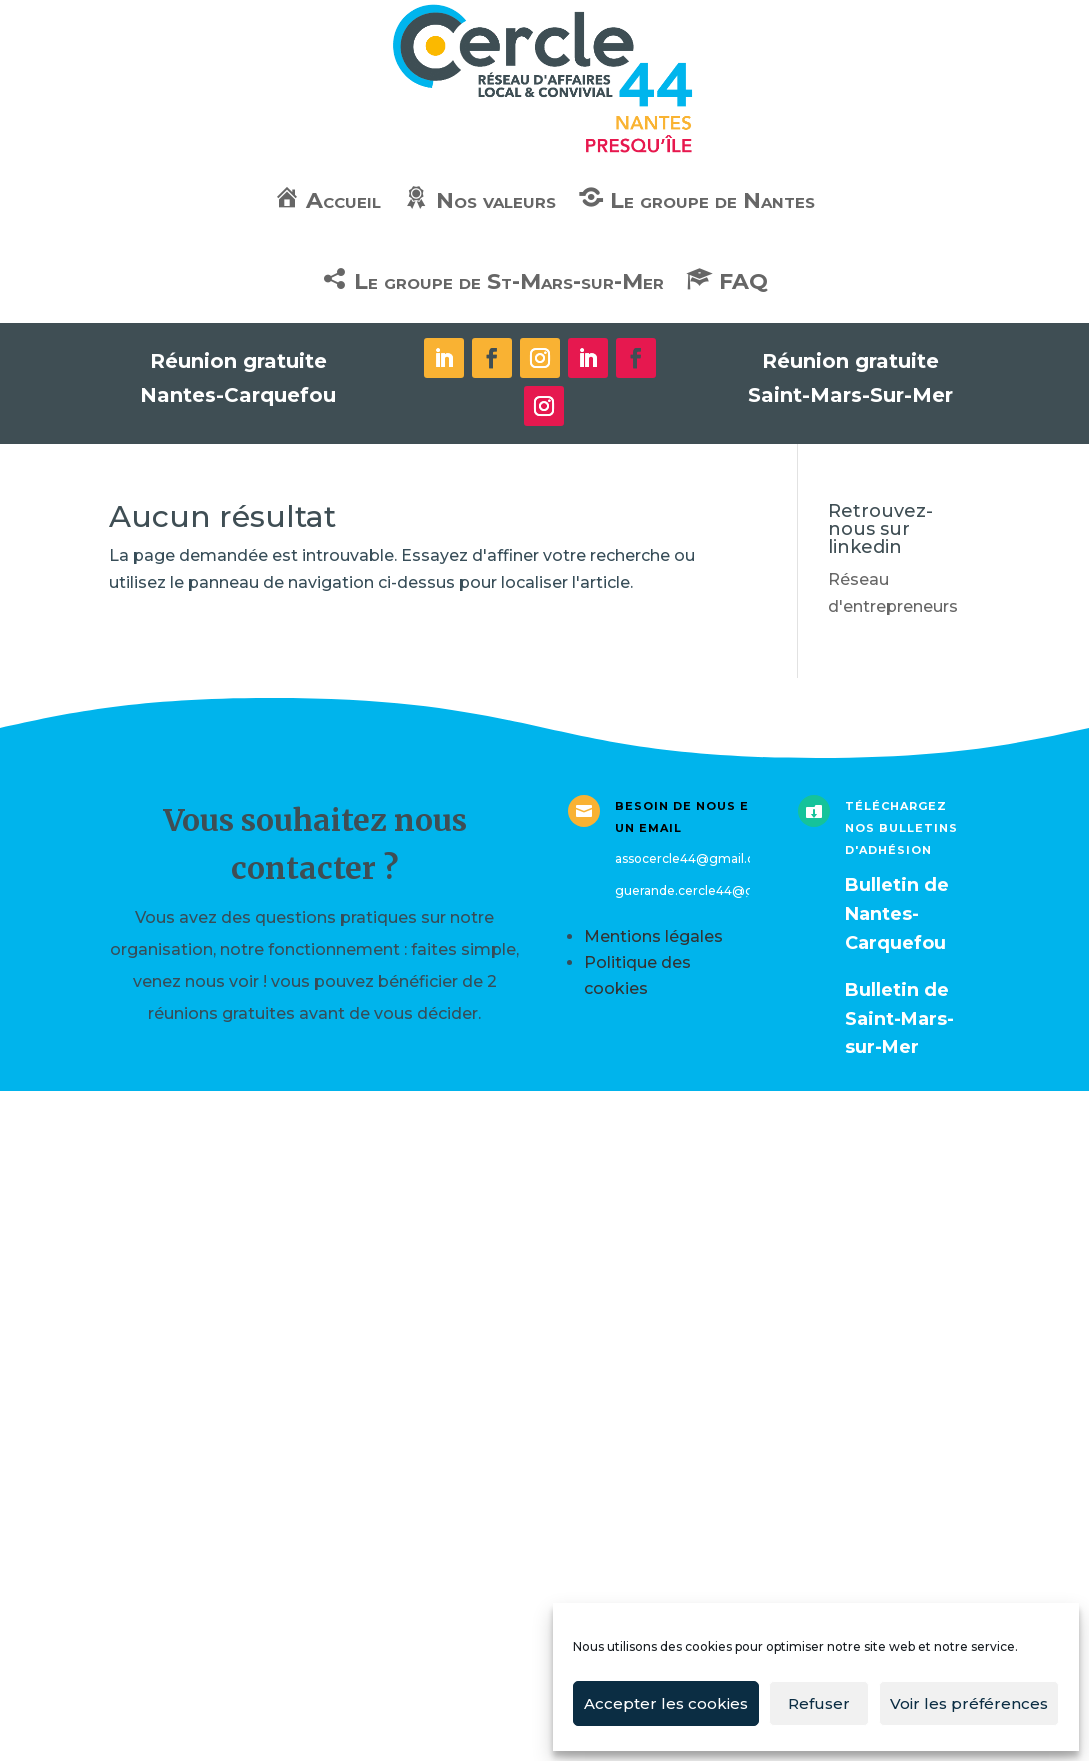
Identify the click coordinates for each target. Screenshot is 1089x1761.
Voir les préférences (969, 1703)
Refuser (819, 1703)
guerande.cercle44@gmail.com (713, 890)
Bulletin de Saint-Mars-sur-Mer (899, 1019)
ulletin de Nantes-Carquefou (897, 914)
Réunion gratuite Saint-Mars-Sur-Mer (850, 378)
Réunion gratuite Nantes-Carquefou (238, 378)
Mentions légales (653, 936)
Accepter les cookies (666, 1703)
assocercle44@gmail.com (695, 858)
